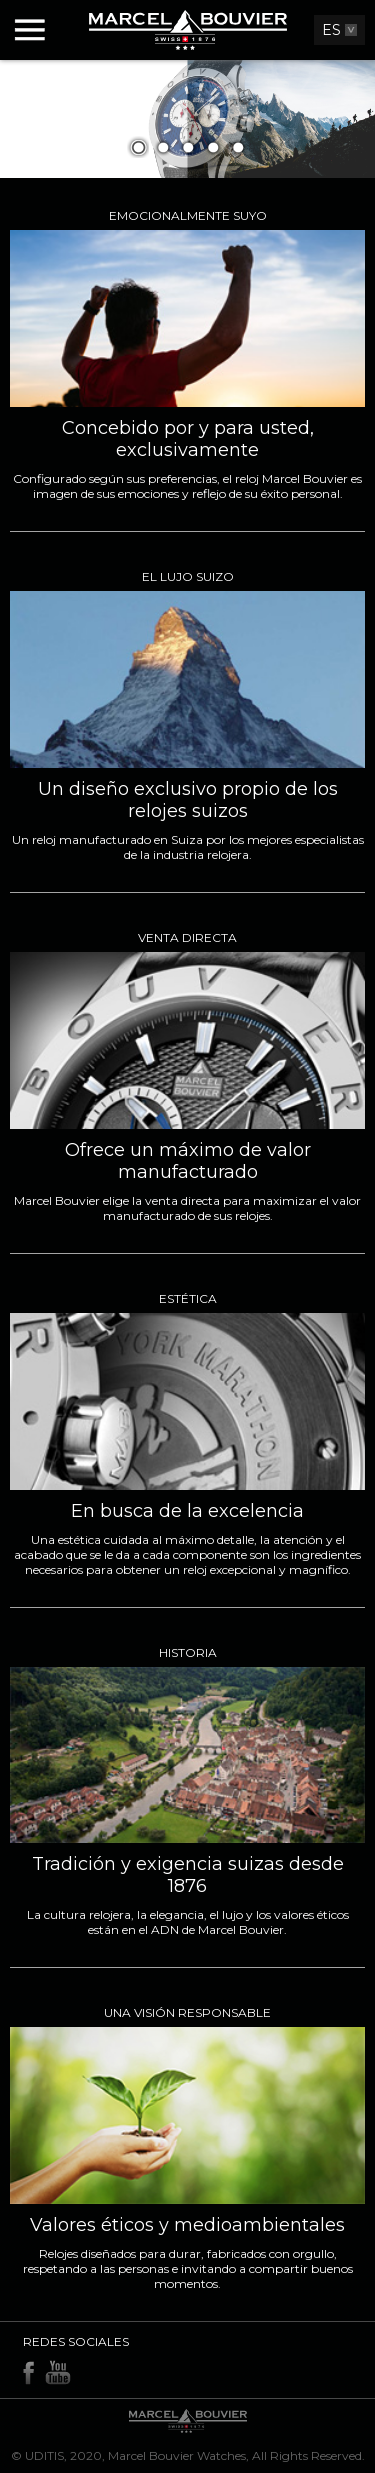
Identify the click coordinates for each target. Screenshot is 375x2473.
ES (331, 30)
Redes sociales (76, 2341)
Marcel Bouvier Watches (177, 2455)
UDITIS (44, 2455)
